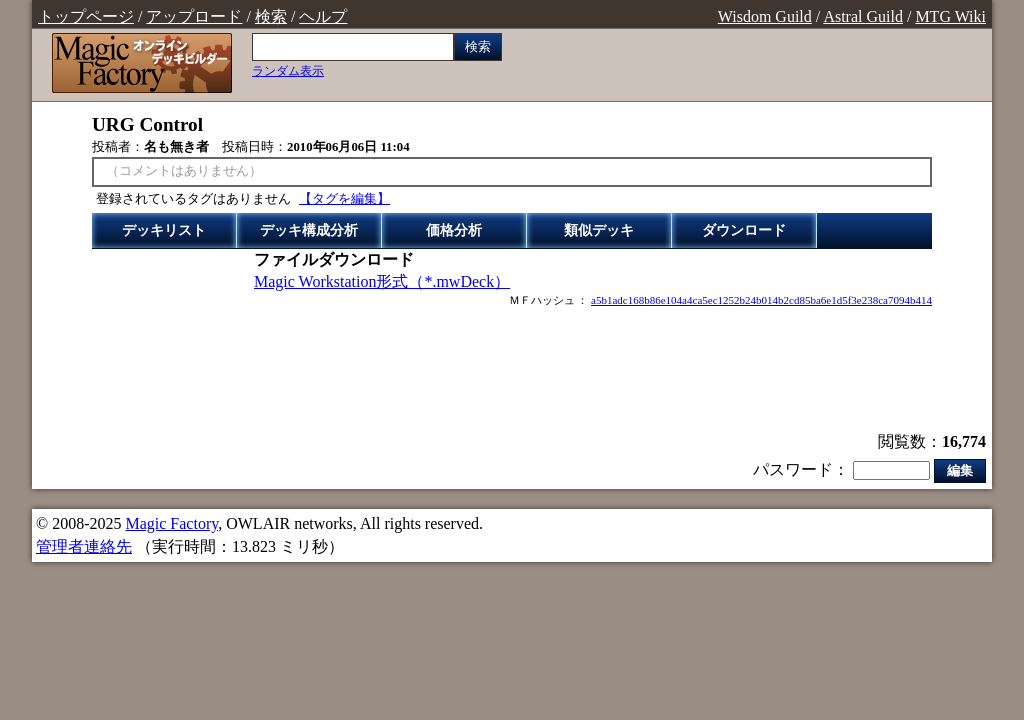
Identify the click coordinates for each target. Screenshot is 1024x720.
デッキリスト (164, 230)
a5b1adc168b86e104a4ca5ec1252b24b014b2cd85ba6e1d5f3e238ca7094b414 (761, 300)
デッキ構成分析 (309, 230)
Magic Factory (171, 523)
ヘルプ (323, 16)
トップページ (86, 16)
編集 (960, 470)
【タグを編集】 (344, 199)
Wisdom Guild (765, 16)
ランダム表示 (288, 71)
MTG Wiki (950, 16)
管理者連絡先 (84, 546)
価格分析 (454, 230)
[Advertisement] (512, 372)
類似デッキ (599, 230)
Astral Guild (863, 16)
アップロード (194, 16)
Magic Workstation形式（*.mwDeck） (382, 281)
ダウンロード (744, 230)
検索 (271, 16)
